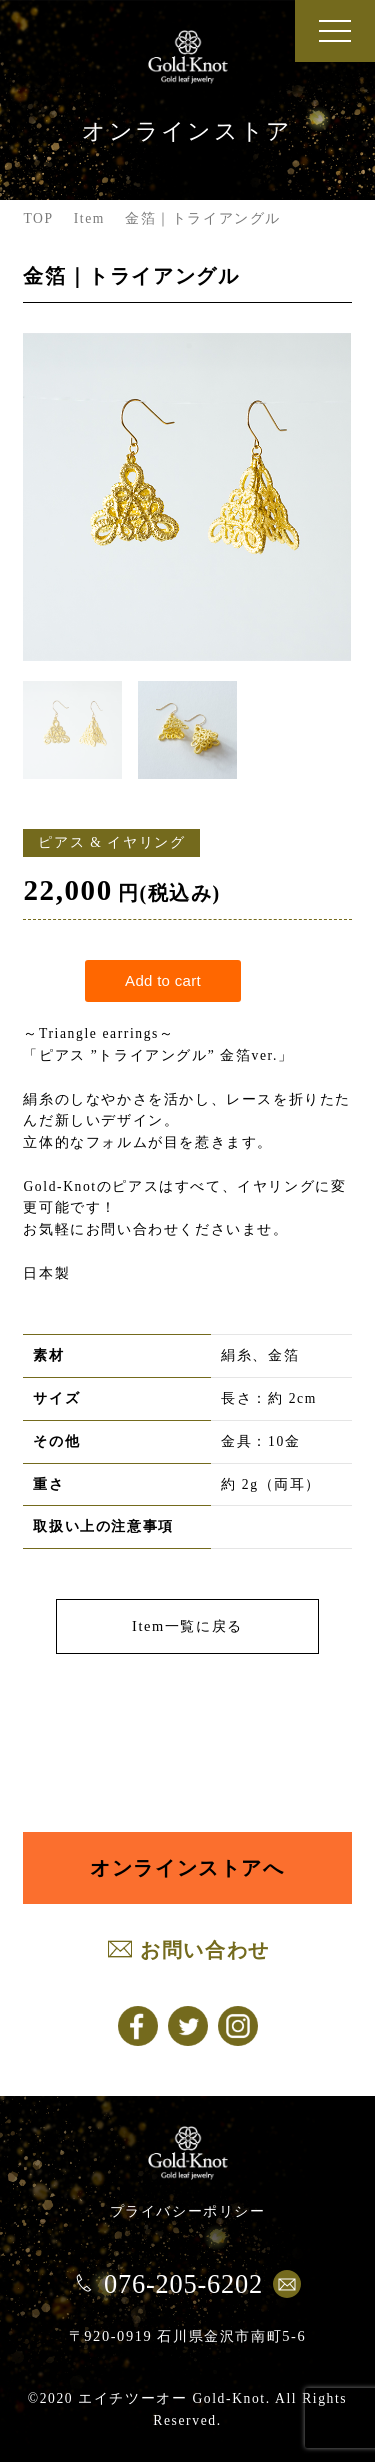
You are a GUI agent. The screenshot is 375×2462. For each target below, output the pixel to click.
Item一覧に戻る (187, 1626)
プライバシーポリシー (188, 2211)
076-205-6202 (183, 2284)
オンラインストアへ (187, 1868)
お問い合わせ (205, 1950)
